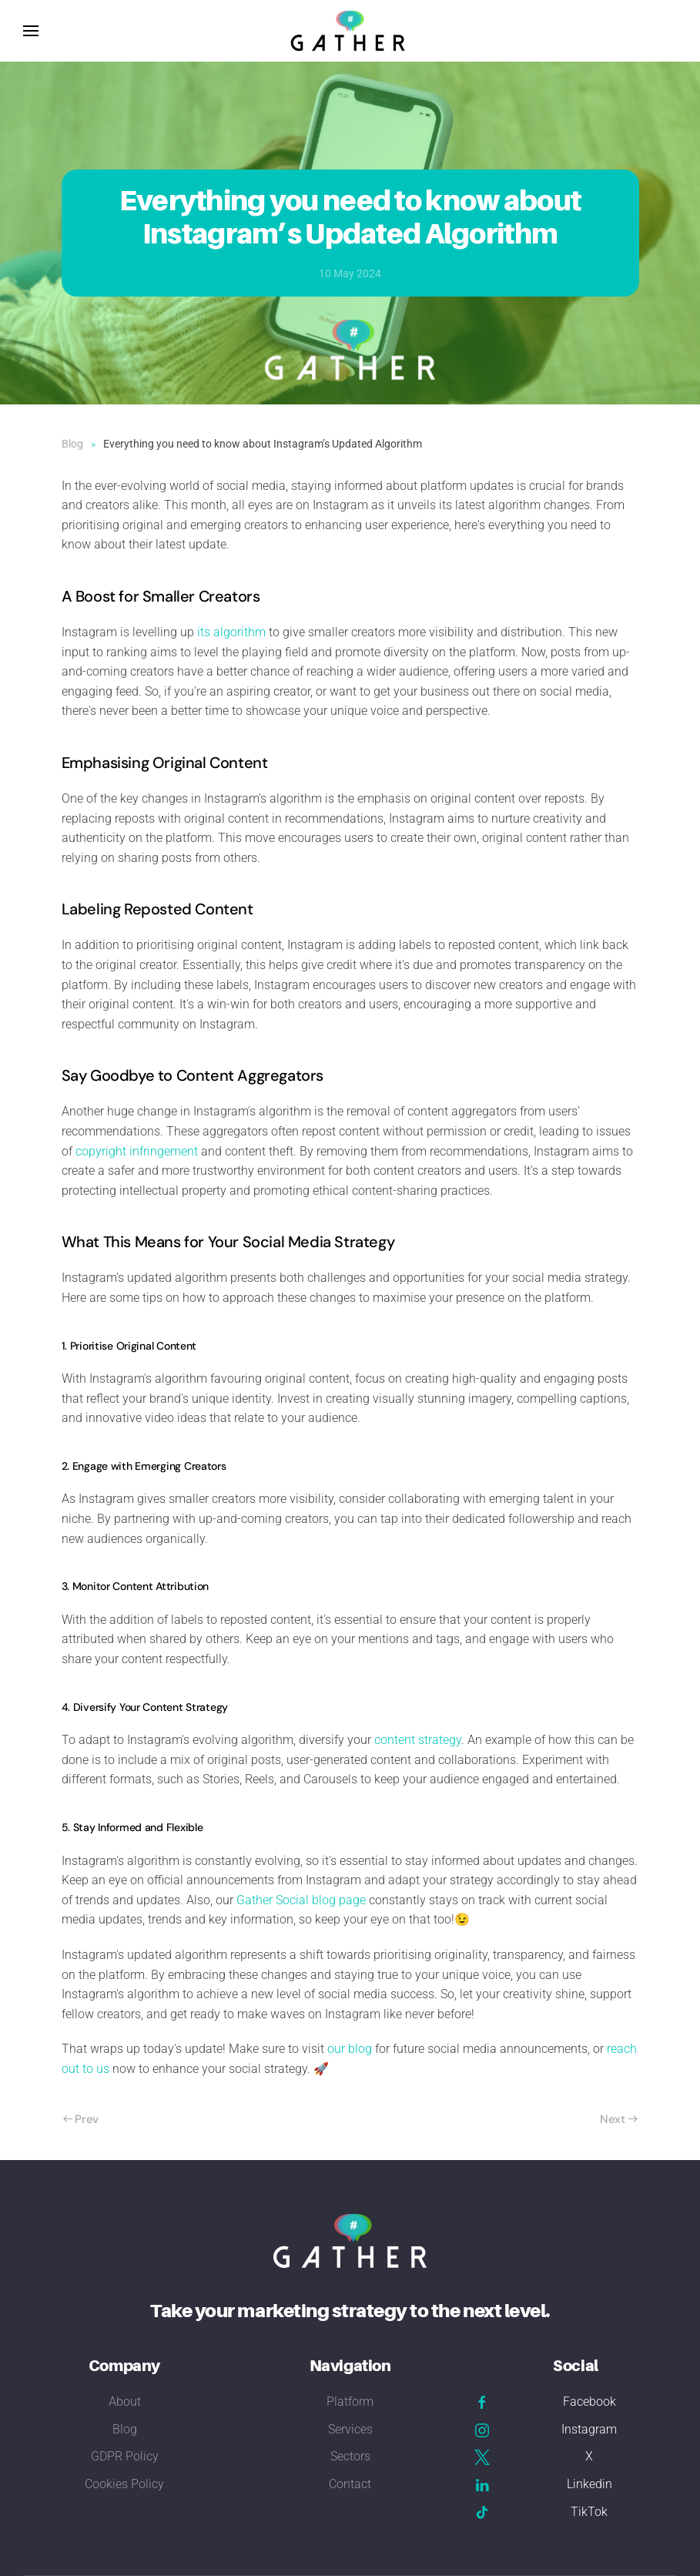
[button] (31, 31)
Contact (350, 2484)
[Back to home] (350, 31)
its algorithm (231, 632)
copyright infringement (136, 1151)
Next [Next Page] (619, 2119)
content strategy (417, 1739)
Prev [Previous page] (81, 2119)
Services (350, 2429)
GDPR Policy (125, 2456)
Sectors (350, 2456)
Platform (350, 2401)
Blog (124, 2429)
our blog (349, 2048)
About (125, 2401)
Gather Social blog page (301, 1900)
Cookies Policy (124, 2484)
